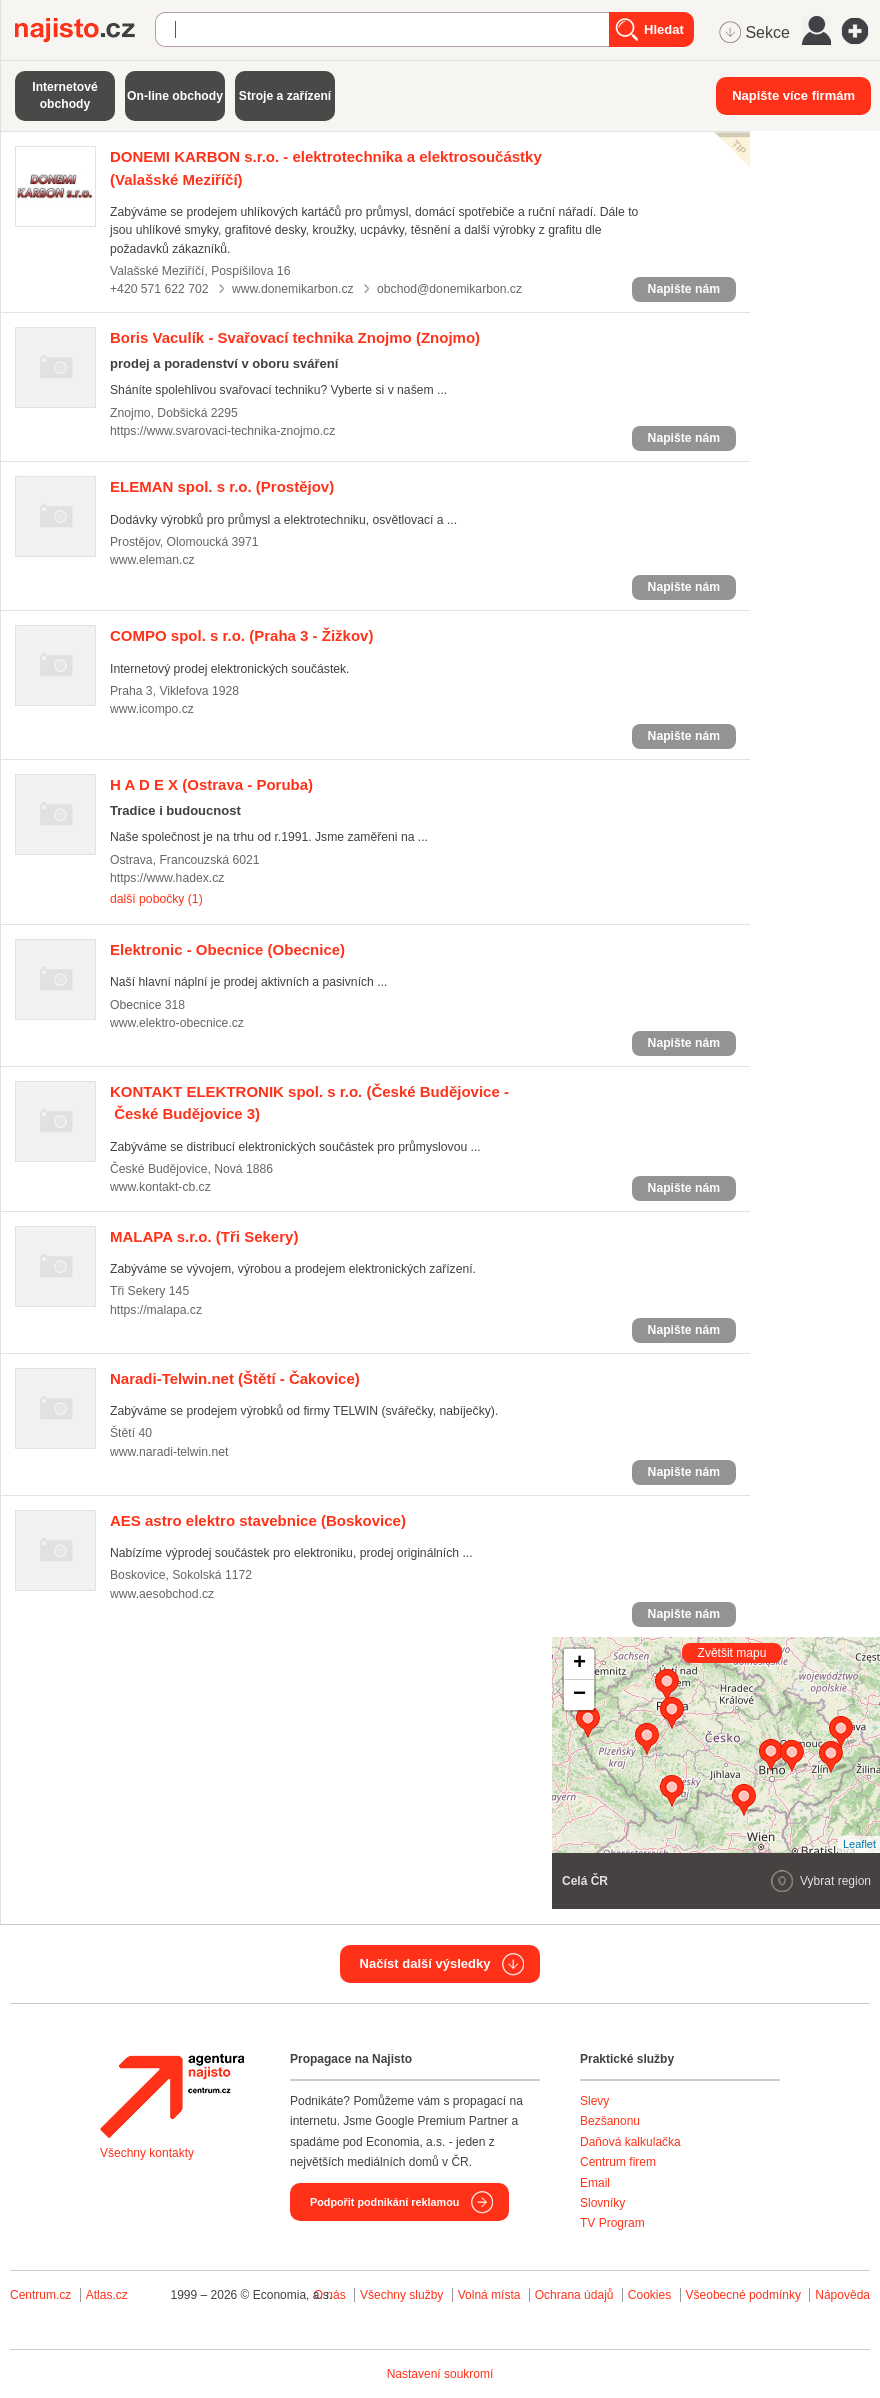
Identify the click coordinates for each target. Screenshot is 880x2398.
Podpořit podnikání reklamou (384, 2202)
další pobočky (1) (156, 899)
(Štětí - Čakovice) (235, 1378)
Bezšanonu (610, 2121)
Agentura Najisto (172, 2096)
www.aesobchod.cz (162, 1594)
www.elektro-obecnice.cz (177, 1023)
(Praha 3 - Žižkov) (241, 635)
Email (595, 2183)
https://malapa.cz (156, 1310)
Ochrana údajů (574, 2295)
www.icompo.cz (152, 709)
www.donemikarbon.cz (293, 289)
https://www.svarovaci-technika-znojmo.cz (222, 431)
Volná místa (489, 2295)
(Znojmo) (295, 337)
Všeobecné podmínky (743, 2295)
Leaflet (859, 1844)
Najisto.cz (85, 30)
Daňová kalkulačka (630, 2142)
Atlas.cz (107, 2295)
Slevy (594, 2101)
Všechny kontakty (147, 2153)
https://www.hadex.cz (167, 878)
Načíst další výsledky (425, 1963)
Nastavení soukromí (440, 2374)
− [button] (579, 1695)
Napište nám (684, 289)
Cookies (649, 2295)
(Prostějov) (222, 486)
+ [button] (579, 1664)
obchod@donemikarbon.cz (449, 289)
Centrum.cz (40, 2295)
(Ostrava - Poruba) (211, 784)
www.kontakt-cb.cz (160, 1187)
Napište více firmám (793, 95)
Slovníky (602, 2203)
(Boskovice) (258, 1520)
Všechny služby (403, 2295)
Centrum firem (618, 2162)
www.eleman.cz (152, 560)
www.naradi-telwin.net (169, 1452)
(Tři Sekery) (204, 1236)
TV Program (612, 2223)
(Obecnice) (227, 949)
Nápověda (842, 2295)
